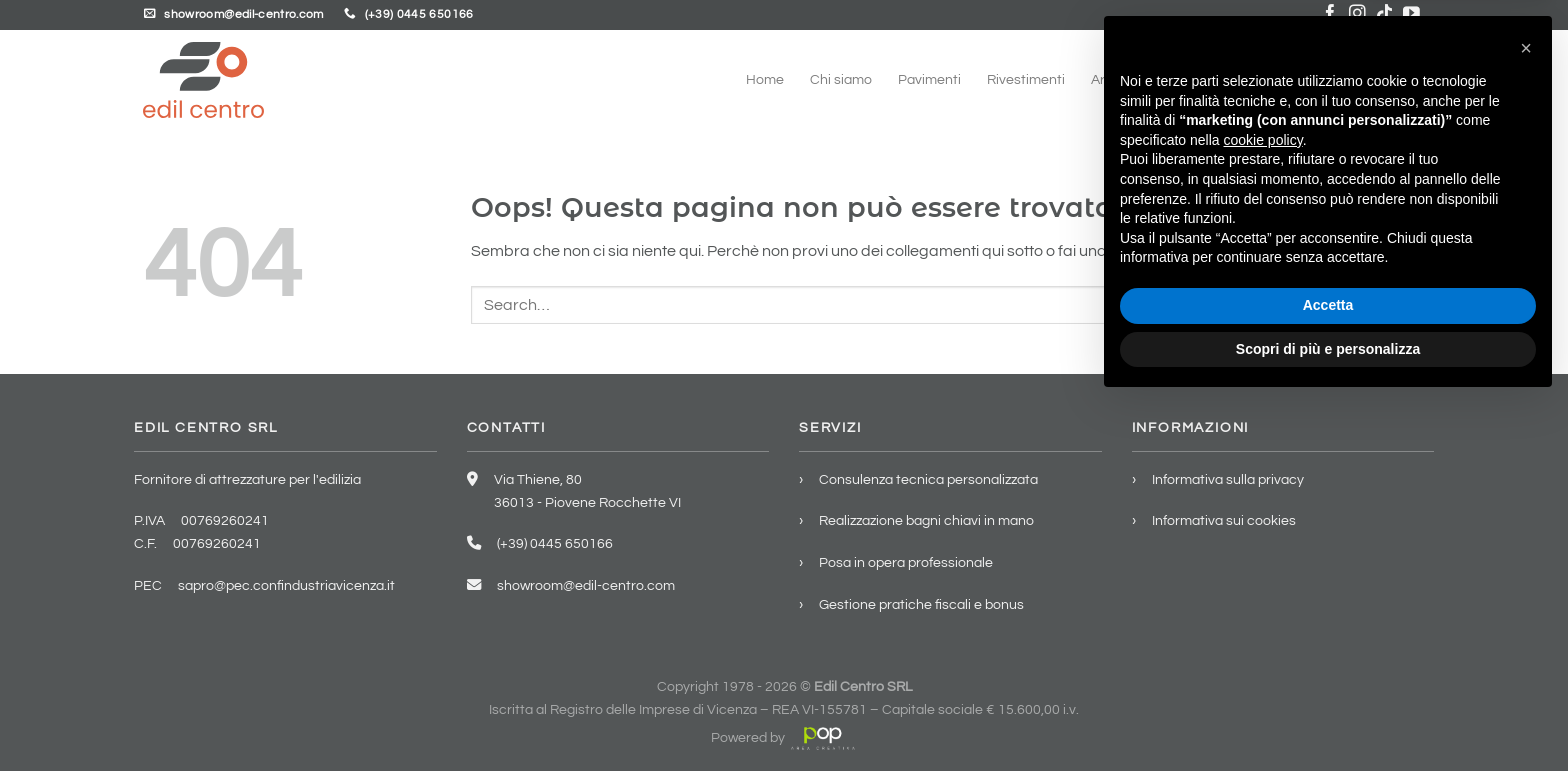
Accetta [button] (1328, 673)
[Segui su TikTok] (1384, 14)
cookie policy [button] (1263, 508)
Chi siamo (841, 79)
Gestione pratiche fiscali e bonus (921, 604)
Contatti (1399, 79)
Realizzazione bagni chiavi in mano (926, 520)
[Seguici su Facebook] (1330, 14)
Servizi (1228, 79)
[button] (1526, 416)
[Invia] (1405, 304)
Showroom (1313, 79)
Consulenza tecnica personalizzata (928, 479)
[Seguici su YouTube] (1411, 14)
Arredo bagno (1134, 79)
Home (765, 79)
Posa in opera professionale (906, 562)
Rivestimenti (1026, 79)
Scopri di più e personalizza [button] (1328, 716)
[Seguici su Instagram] (1357, 14)
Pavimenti (929, 79)
